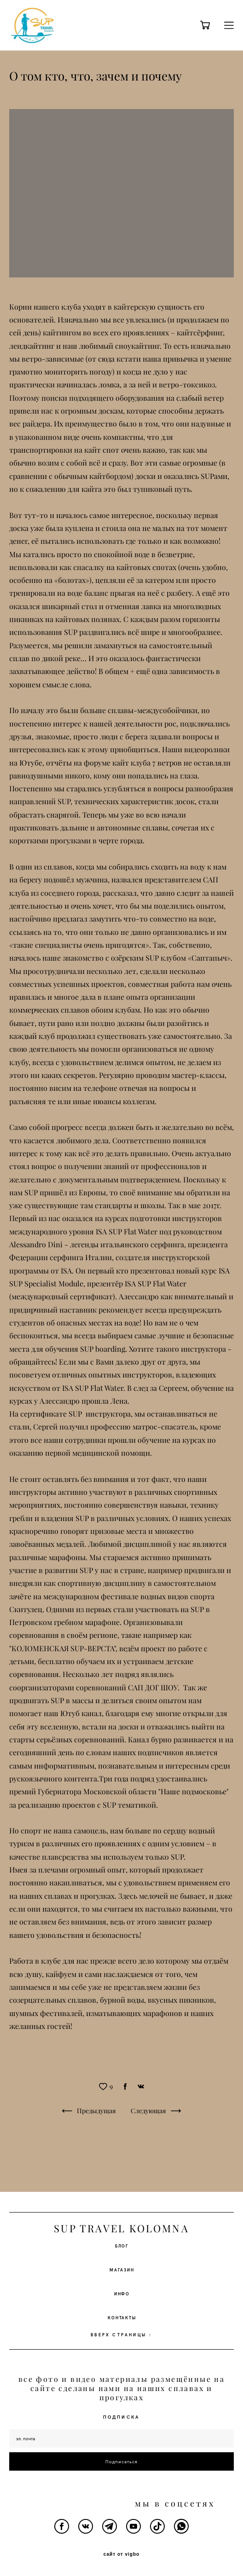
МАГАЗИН (122, 2269)
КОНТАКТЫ (122, 2317)
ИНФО (122, 2293)
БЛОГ (122, 2245)
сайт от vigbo (121, 2554)
